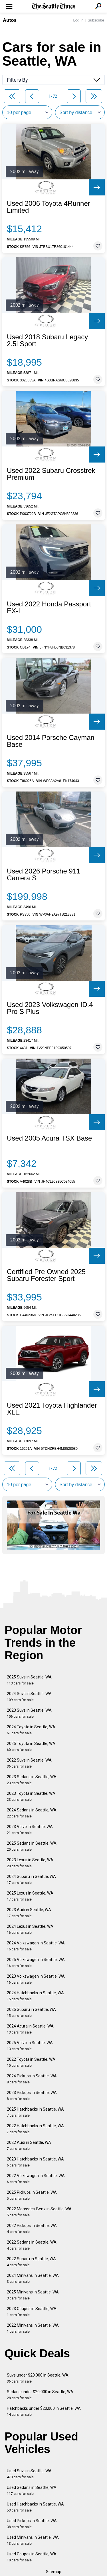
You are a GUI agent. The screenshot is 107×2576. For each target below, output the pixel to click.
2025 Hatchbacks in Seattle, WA (35, 2112)
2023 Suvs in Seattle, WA (29, 1713)
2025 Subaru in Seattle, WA (31, 2012)
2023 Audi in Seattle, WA (29, 1912)
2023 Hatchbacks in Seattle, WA (35, 2162)
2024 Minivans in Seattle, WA (33, 2278)
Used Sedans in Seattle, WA (31, 2490)
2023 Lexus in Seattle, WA (30, 1863)
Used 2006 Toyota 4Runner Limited (48, 207)
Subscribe (96, 20)
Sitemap (53, 2571)
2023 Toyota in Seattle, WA (31, 1796)
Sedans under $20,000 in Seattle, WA (40, 2394)
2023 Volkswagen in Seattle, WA (36, 1979)
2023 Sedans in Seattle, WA (31, 1779)
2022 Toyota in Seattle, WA (31, 2062)
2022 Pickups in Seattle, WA (32, 2228)
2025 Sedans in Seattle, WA (31, 1846)
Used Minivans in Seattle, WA (33, 2540)
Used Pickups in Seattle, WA (32, 2523)
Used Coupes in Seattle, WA (31, 2557)
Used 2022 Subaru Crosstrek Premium (51, 474)
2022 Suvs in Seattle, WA (29, 1763)
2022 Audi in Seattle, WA (29, 2145)
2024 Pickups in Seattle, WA (32, 2079)
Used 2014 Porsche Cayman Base (50, 741)
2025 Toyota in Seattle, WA (31, 1746)
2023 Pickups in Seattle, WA (32, 2095)
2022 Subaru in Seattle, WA (31, 2261)
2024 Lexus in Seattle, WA (30, 1929)
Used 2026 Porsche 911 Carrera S (43, 874)
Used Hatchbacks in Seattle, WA (35, 2507)
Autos (10, 20)
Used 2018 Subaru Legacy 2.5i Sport (47, 340)
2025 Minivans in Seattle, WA (33, 2295)
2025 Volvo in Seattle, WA (30, 2045)
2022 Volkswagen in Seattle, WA (36, 2178)
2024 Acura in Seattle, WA (30, 2029)
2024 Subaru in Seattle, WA (31, 1879)
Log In (78, 20)
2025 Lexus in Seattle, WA (30, 1896)
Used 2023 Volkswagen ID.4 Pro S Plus (50, 1008)
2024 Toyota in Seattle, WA (31, 1730)
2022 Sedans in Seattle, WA (31, 2245)
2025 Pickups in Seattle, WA (32, 2195)
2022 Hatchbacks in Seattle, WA (35, 2129)
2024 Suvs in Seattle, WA (29, 1696)
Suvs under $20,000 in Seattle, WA (37, 2378)
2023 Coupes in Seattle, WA (31, 2311)
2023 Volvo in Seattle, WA (30, 1829)
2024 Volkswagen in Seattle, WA (36, 1946)
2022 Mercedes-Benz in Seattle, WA (39, 2212)
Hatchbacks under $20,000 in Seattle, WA (44, 2411)
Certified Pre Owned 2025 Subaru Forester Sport (46, 1275)
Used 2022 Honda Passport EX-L (49, 607)
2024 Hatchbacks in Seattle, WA (35, 1996)
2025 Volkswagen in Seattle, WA (36, 1962)
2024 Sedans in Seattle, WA (31, 1813)
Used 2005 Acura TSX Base (49, 1138)
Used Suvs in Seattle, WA (29, 2474)
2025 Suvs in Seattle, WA (29, 1680)
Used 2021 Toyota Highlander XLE (52, 1409)
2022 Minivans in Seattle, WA (33, 2328)
